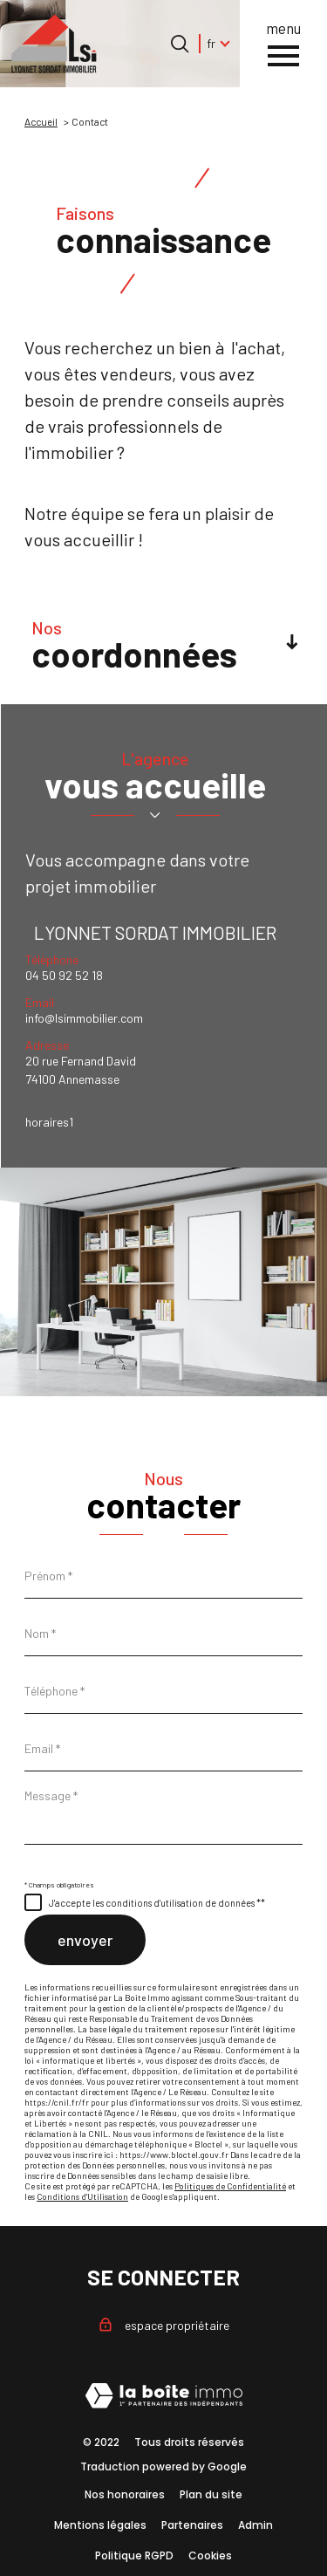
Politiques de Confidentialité (230, 2186)
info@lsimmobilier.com (84, 1018)
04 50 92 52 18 (64, 975)
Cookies (210, 2555)
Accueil (41, 121)
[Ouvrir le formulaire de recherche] (179, 43)
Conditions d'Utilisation (82, 2196)
